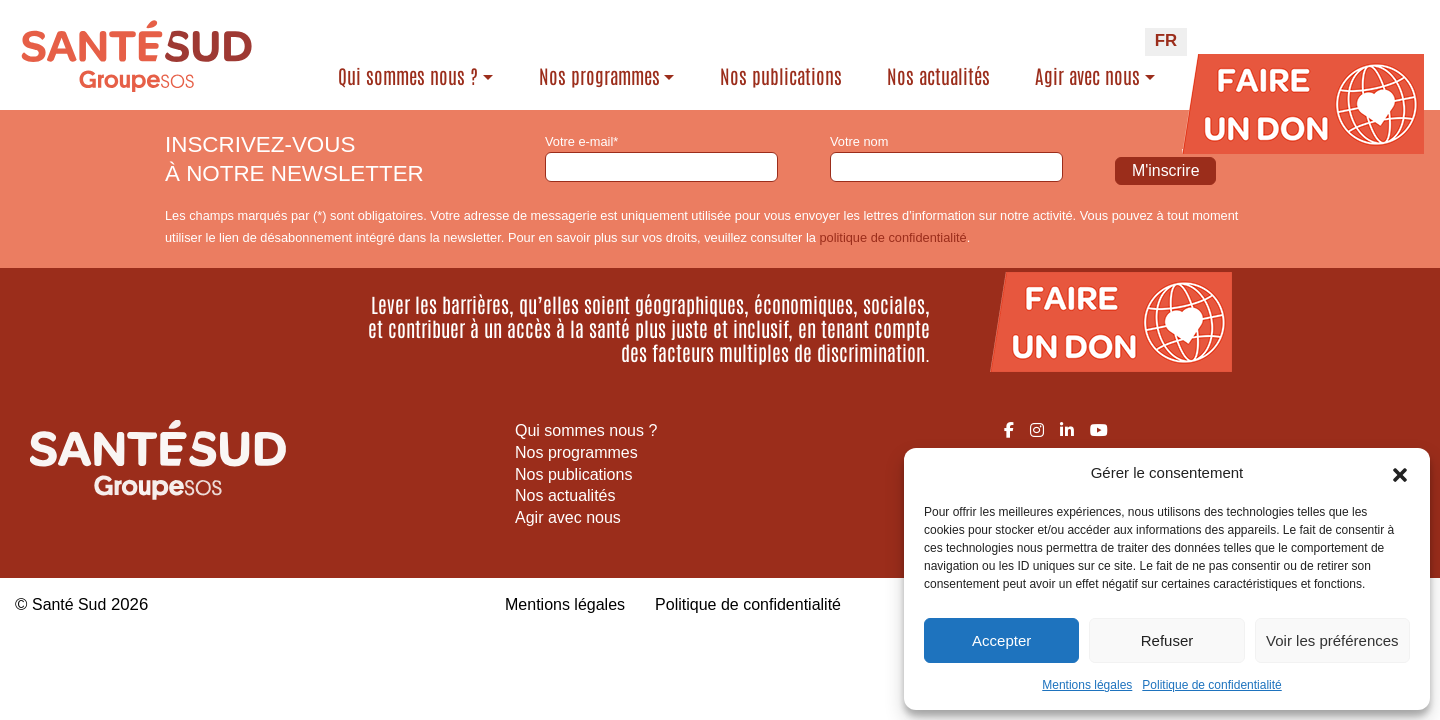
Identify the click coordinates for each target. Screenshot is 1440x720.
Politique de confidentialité (1211, 685)
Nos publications (781, 76)
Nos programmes (599, 76)
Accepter (1001, 640)
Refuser (1167, 640)
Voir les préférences (1332, 640)
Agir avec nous (1087, 76)
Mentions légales (1087, 685)
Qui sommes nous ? (408, 76)
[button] (1400, 473)
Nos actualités (938, 76)
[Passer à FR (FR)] (1166, 42)
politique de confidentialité (892, 237)
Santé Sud (71, 604)
